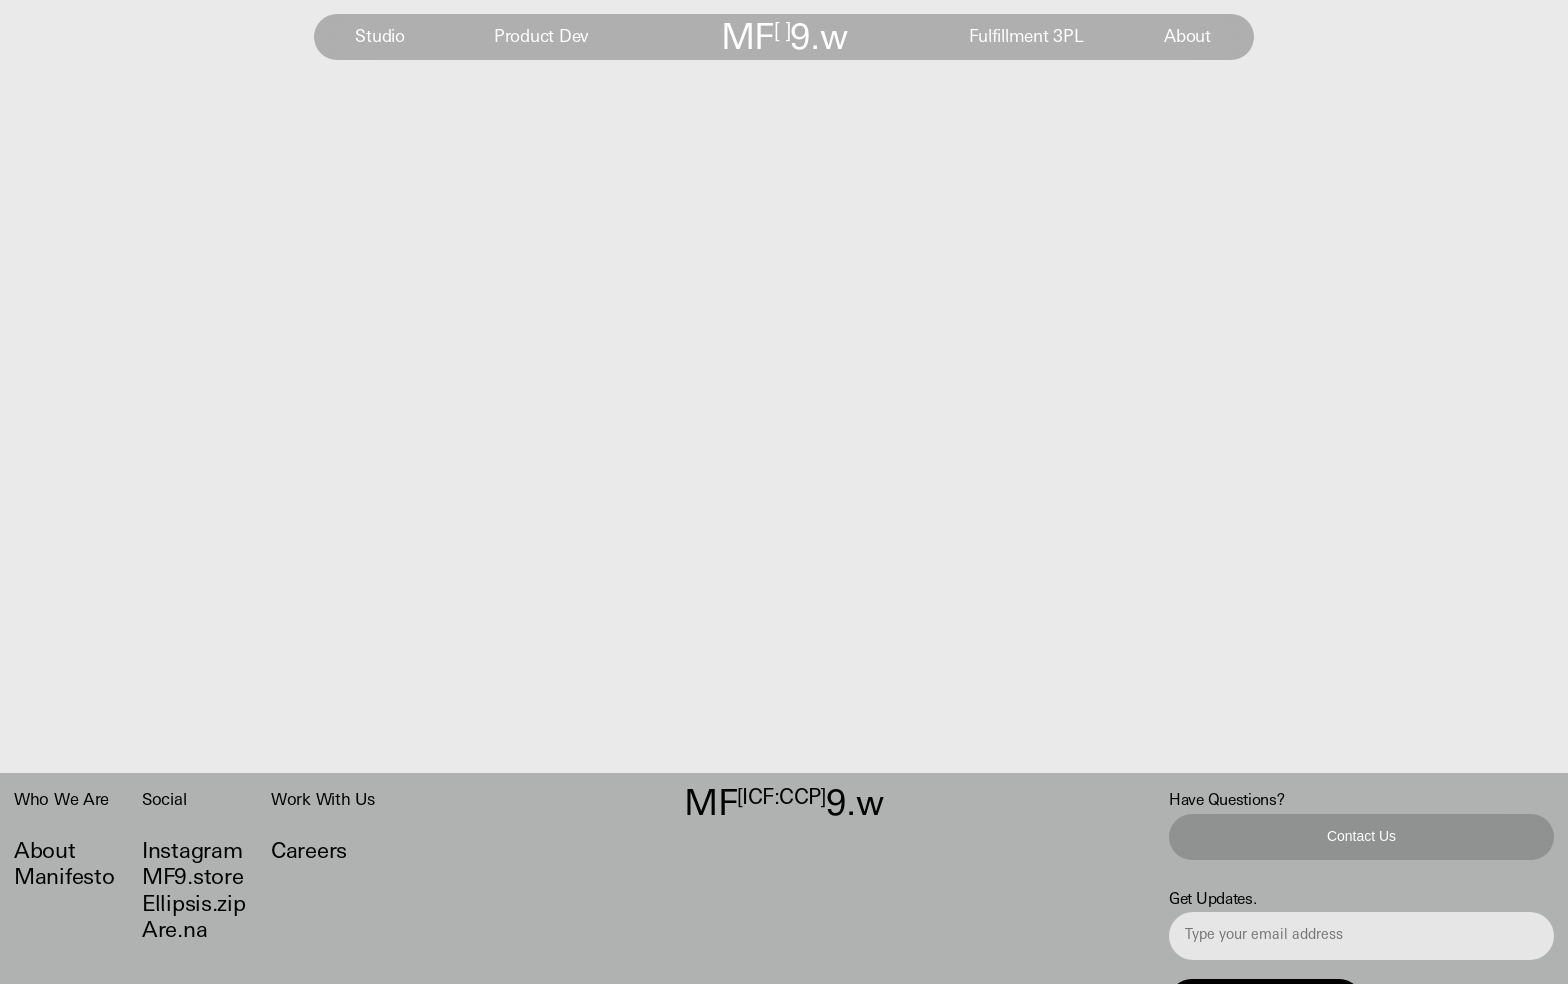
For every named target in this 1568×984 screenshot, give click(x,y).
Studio (379, 37)
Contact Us (1361, 835)
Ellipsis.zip (193, 905)
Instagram (192, 852)
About (1187, 37)
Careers (309, 852)
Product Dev (541, 37)
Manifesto (64, 878)
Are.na (174, 931)
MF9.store (192, 878)
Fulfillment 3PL (1026, 37)
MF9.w (784, 40)
